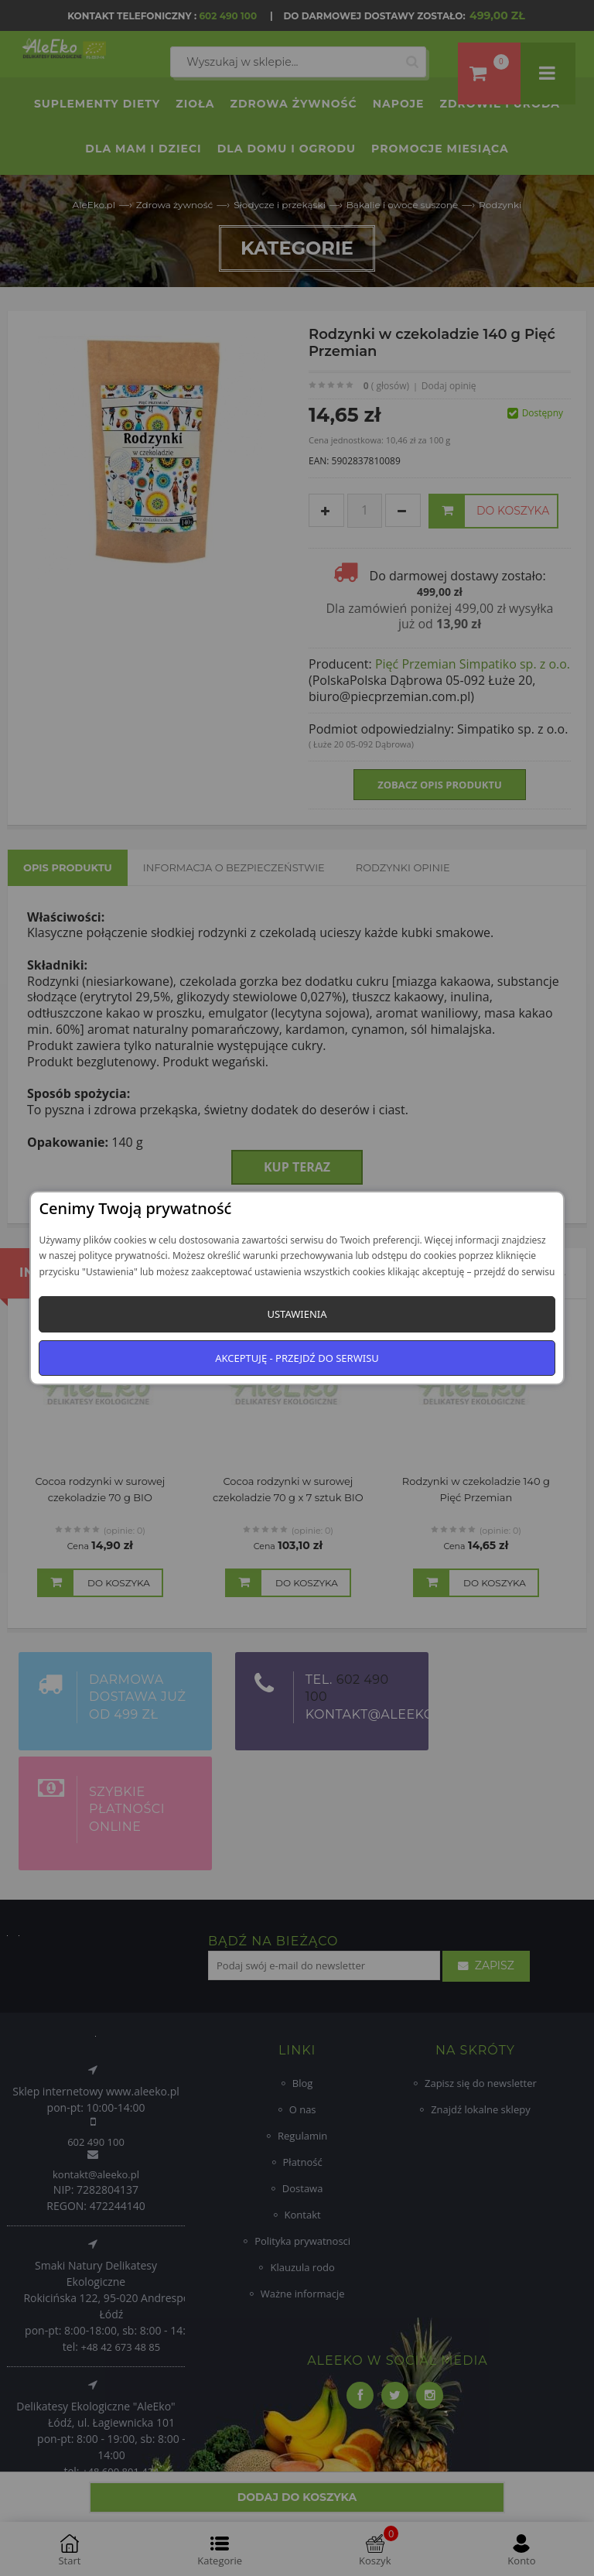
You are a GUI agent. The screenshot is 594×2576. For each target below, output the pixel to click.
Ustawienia (296, 1314)
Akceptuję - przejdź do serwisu (297, 1358)
